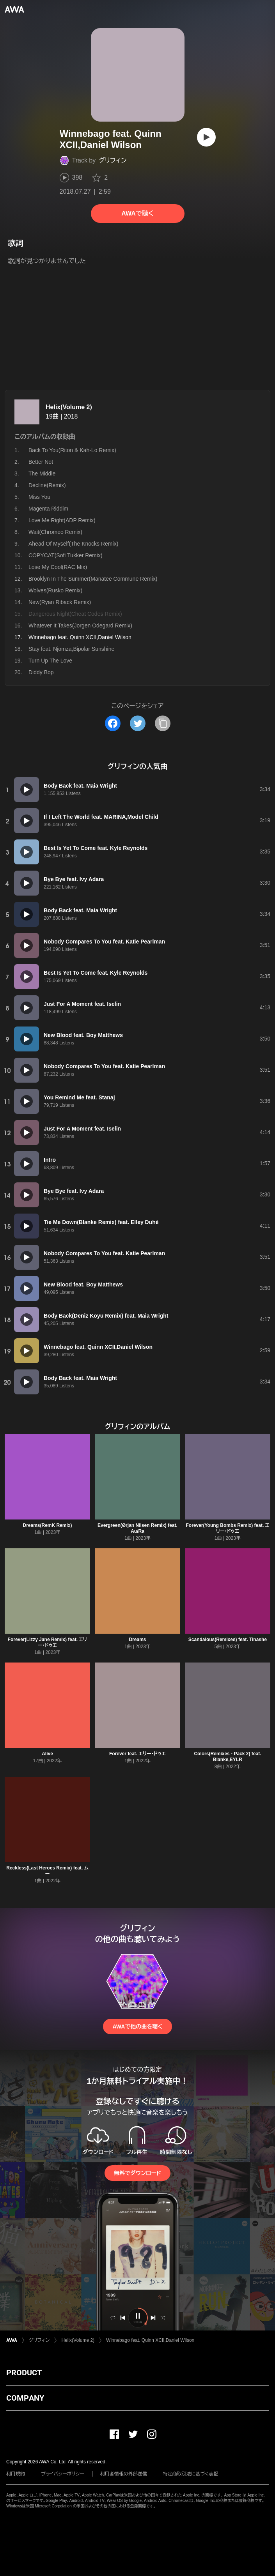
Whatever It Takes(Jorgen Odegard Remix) (80, 625)
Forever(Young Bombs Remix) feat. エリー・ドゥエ (227, 1528)
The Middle (41, 473)
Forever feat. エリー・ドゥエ (137, 1753)
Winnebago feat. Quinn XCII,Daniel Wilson (150, 2340)
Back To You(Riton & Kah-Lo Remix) (72, 450)
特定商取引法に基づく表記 (190, 2474)
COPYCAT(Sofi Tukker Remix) (65, 555)
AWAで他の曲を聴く (137, 2026)
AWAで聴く (137, 213)
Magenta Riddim (48, 508)
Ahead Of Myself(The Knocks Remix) (73, 544)
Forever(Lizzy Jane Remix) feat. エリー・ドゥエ (47, 1642)
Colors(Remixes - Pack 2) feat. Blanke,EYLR (227, 1756)
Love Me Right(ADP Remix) (62, 520)
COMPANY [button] (25, 2398)
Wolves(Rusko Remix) (55, 590)
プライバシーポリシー (62, 2474)
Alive (47, 1753)
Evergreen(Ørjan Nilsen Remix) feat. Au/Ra (137, 1528)
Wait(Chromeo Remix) (55, 532)
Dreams (137, 1639)
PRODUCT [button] (24, 2372)
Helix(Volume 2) (69, 407)
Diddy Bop (41, 672)
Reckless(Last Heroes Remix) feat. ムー (47, 1870)
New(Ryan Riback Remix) (59, 602)
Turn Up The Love (50, 660)
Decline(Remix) (47, 485)
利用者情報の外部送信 (123, 2474)
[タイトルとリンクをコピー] (162, 723)
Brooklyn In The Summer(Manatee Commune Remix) (92, 579)
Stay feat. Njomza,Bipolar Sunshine (71, 649)
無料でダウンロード (137, 2173)
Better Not (40, 462)
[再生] (206, 137)
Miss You (39, 497)
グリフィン (112, 160)
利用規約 (15, 2474)
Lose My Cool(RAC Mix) (57, 567)
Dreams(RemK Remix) (47, 1525)
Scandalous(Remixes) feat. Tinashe (227, 1639)
